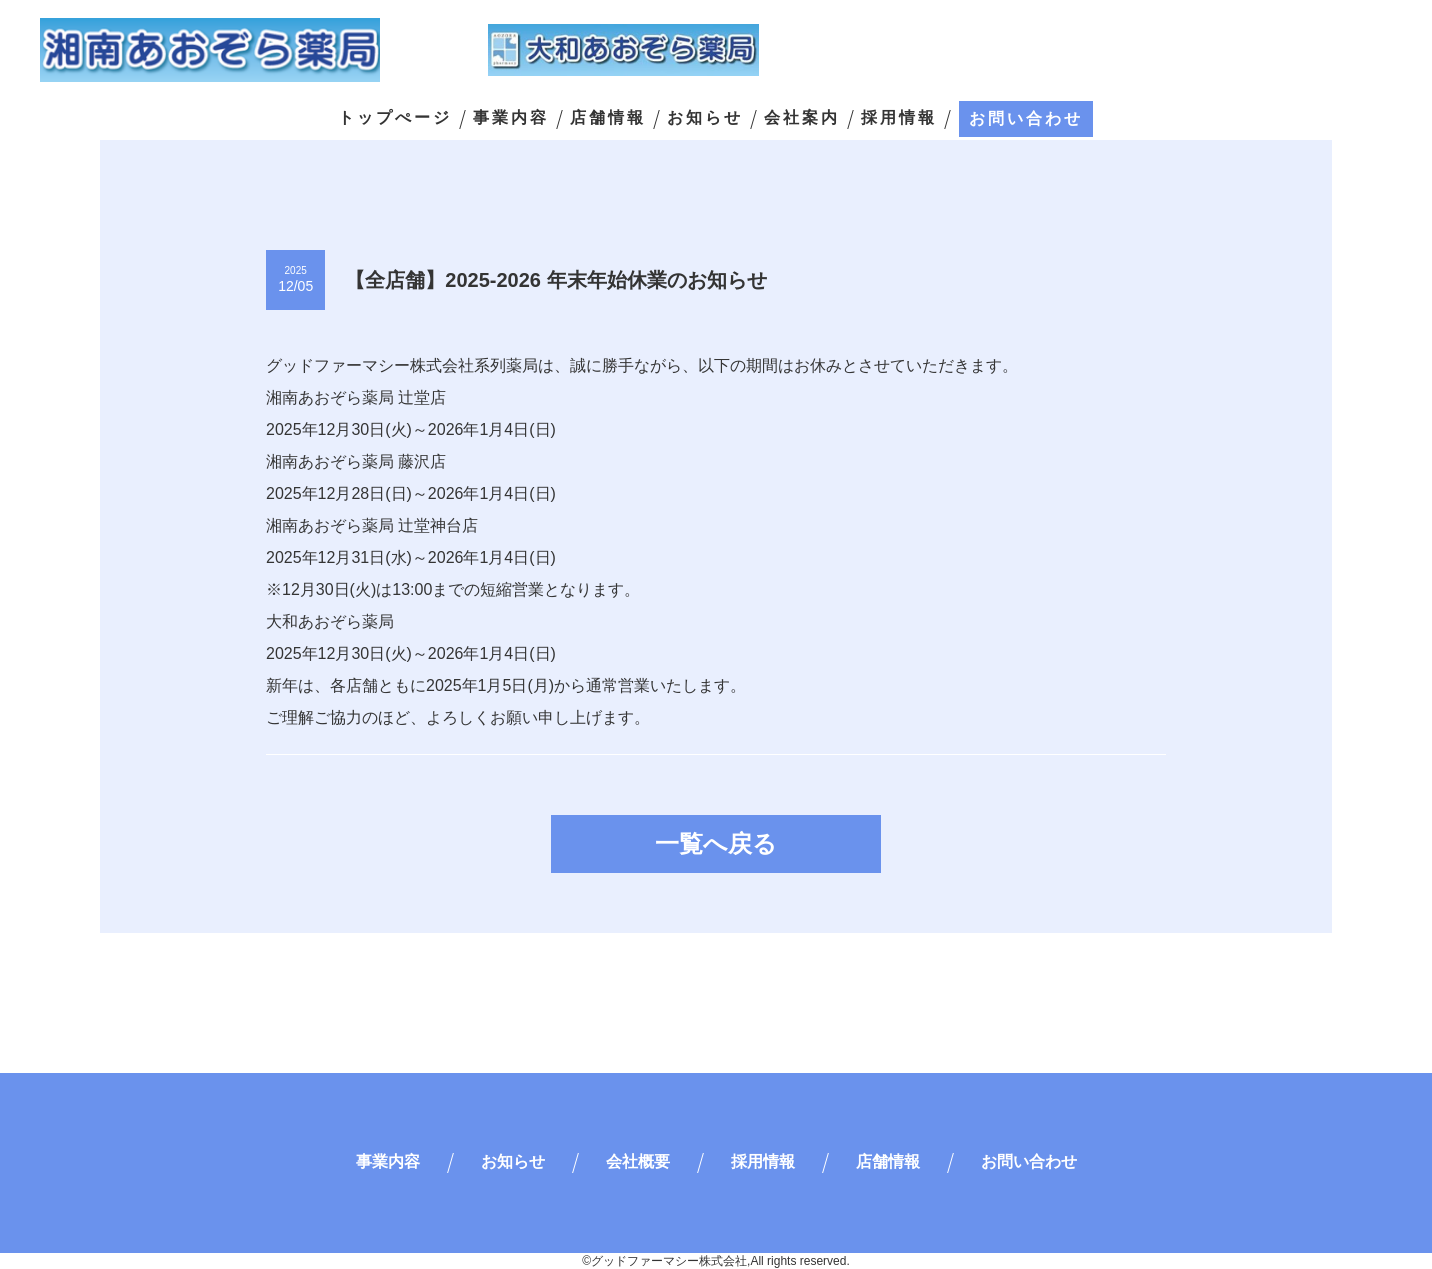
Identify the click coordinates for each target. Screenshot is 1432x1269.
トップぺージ (395, 118)
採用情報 (899, 118)
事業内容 (511, 118)
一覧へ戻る (716, 843)
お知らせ (705, 118)
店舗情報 (608, 118)
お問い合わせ (1026, 118)
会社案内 (802, 118)
